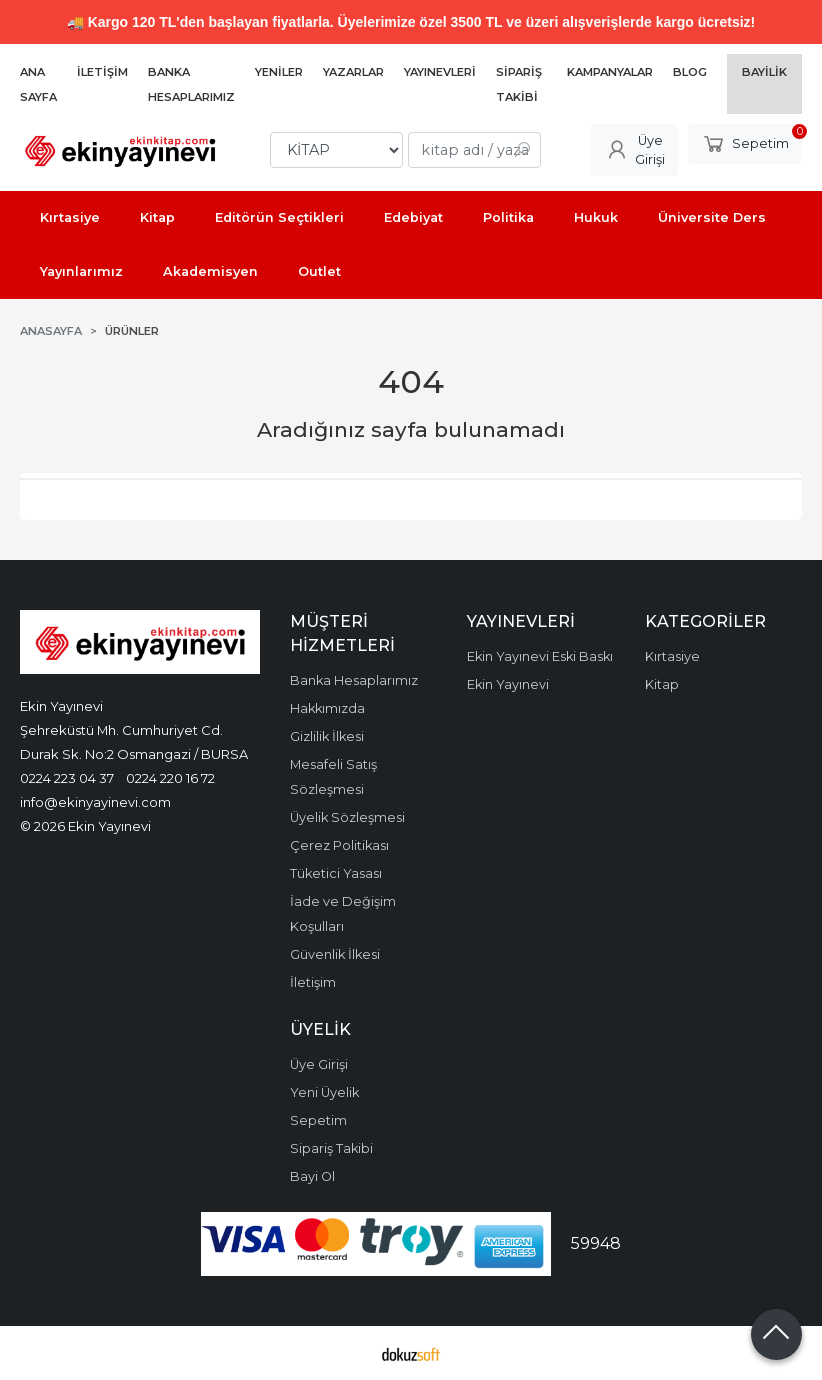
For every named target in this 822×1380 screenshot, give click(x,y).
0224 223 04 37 (67, 778)
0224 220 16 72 (170, 778)
